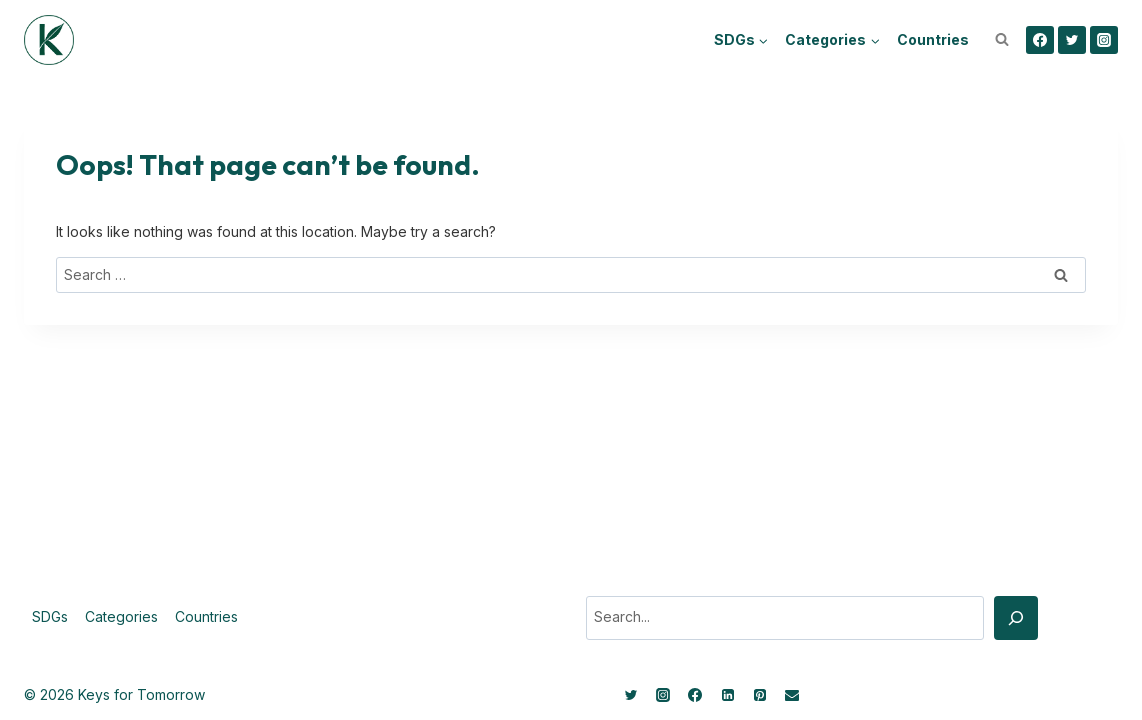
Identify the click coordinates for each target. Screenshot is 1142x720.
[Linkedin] (728, 695)
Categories (121, 616)
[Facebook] (1040, 40)
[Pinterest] (760, 695)
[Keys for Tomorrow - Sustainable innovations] (49, 40)
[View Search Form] (1002, 40)
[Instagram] (1104, 40)
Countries (933, 39)
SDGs (50, 616)
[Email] (792, 695)
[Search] (1016, 618)
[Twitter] (1072, 40)
